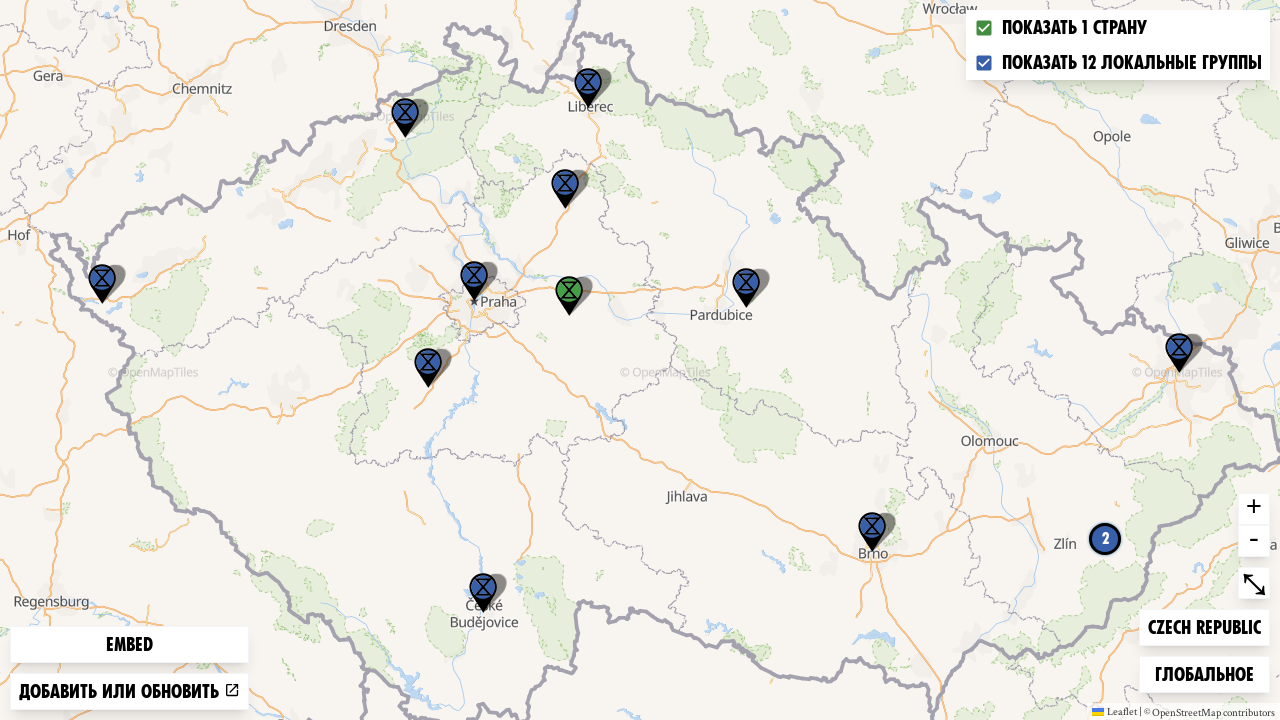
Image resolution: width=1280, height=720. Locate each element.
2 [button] (1105, 538)
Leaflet (1114, 711)
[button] (102, 284)
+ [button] (1254, 509)
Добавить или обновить (129, 691)
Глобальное (1204, 672)
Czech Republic (1204, 625)
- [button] (1254, 541)
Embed (129, 644)
